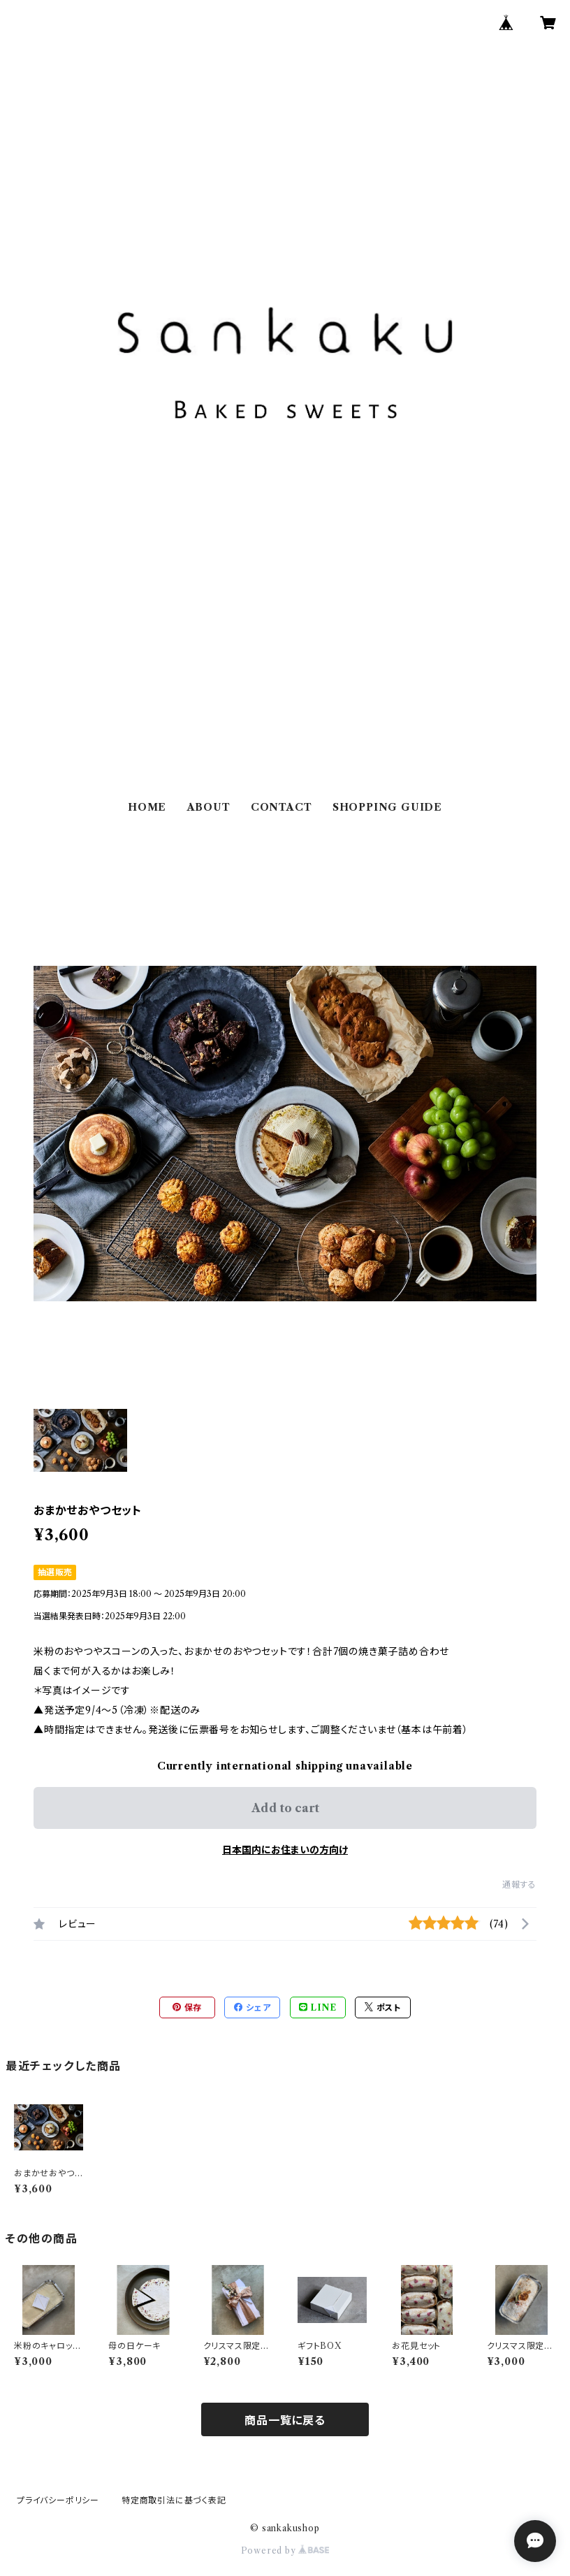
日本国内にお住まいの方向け (285, 1850)
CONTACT (281, 807)
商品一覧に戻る (285, 2420)
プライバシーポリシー (58, 2500)
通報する (519, 1884)
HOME (147, 807)
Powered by (285, 2550)
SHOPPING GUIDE (387, 807)
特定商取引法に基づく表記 (174, 2500)
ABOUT (209, 807)
